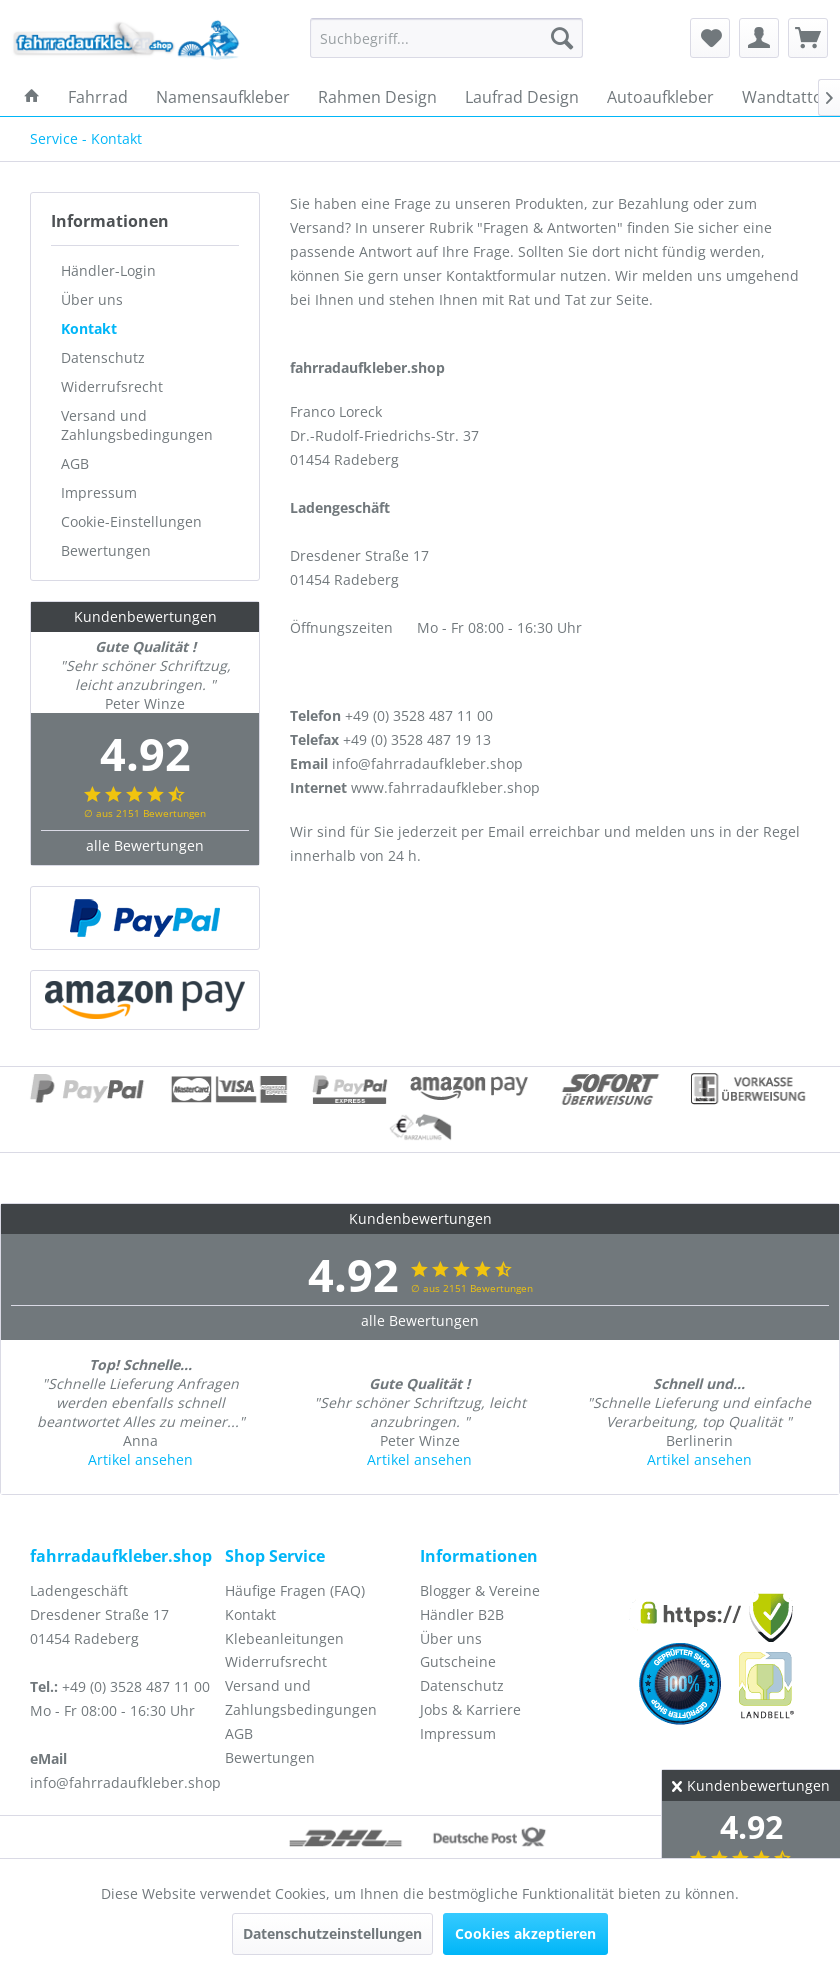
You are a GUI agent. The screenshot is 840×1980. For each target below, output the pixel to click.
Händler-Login (108, 270)
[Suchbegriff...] (446, 38)
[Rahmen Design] (377, 97)
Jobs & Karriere (470, 1709)
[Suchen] (562, 38)
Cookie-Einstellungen (131, 521)
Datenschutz (103, 357)
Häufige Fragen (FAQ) (295, 1590)
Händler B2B (462, 1614)
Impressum (99, 492)
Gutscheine (458, 1661)
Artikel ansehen (140, 1459)
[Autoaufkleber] (660, 97)
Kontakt (89, 328)
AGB (75, 463)
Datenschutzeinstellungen (332, 1933)
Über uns (92, 299)
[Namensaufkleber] (223, 97)
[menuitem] (446, 38)
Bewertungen (106, 550)
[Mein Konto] (759, 38)
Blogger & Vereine (480, 1590)
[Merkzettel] (710, 38)
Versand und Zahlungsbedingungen (137, 425)
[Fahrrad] (98, 97)
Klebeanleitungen (284, 1638)
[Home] (32, 97)
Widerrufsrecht (112, 386)
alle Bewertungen (145, 845)
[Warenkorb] (808, 38)
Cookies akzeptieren (525, 1933)
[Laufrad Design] (522, 97)
